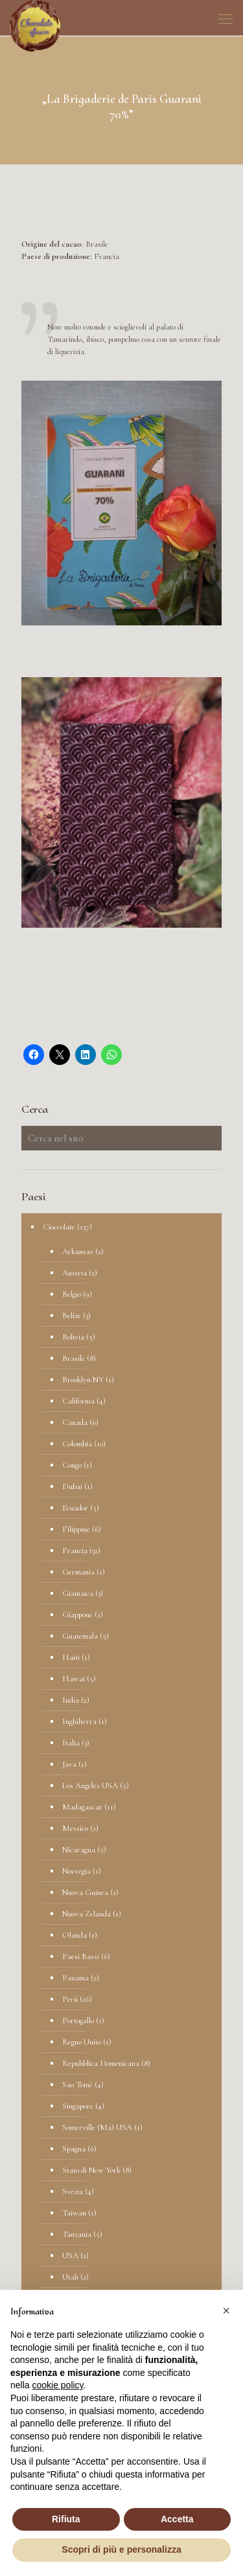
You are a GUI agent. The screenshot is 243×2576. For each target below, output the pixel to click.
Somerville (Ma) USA (97, 2127)
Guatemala (80, 1636)
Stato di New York (91, 2170)
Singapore (77, 2106)
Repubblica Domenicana (100, 2063)
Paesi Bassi (80, 1956)
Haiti (71, 1657)
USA (70, 2255)
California (78, 1401)
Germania (78, 1572)
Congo (72, 1465)
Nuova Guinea (85, 1892)
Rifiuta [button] (66, 2519)
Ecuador (75, 1508)
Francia (74, 1550)
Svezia (72, 2191)
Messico (75, 1828)
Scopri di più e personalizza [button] (121, 2549)
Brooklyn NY (83, 1379)
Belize (71, 1315)
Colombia (77, 1444)
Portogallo (78, 2020)
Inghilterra (79, 1721)
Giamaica (77, 1593)
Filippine (76, 1529)
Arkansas (77, 1251)
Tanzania (76, 2234)
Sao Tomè (77, 2084)
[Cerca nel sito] (121, 1138)
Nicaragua (78, 1849)
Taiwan (74, 2213)
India (70, 1700)
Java (69, 1764)
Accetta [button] (177, 2519)
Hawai (73, 1679)
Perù (70, 1999)
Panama (75, 1978)
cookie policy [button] (57, 2385)
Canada (74, 1422)
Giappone (77, 1614)
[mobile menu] (225, 19)
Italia (71, 1743)
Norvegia (76, 1871)
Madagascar (82, 1807)
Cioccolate (59, 1227)
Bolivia (73, 1337)
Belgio (71, 1294)
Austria (74, 1273)
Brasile (73, 1358)
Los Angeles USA (90, 1785)
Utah (70, 2277)
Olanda (74, 1935)
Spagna (74, 2149)
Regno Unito (81, 2042)
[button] (226, 2310)
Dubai (72, 1486)
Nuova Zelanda (86, 1914)
